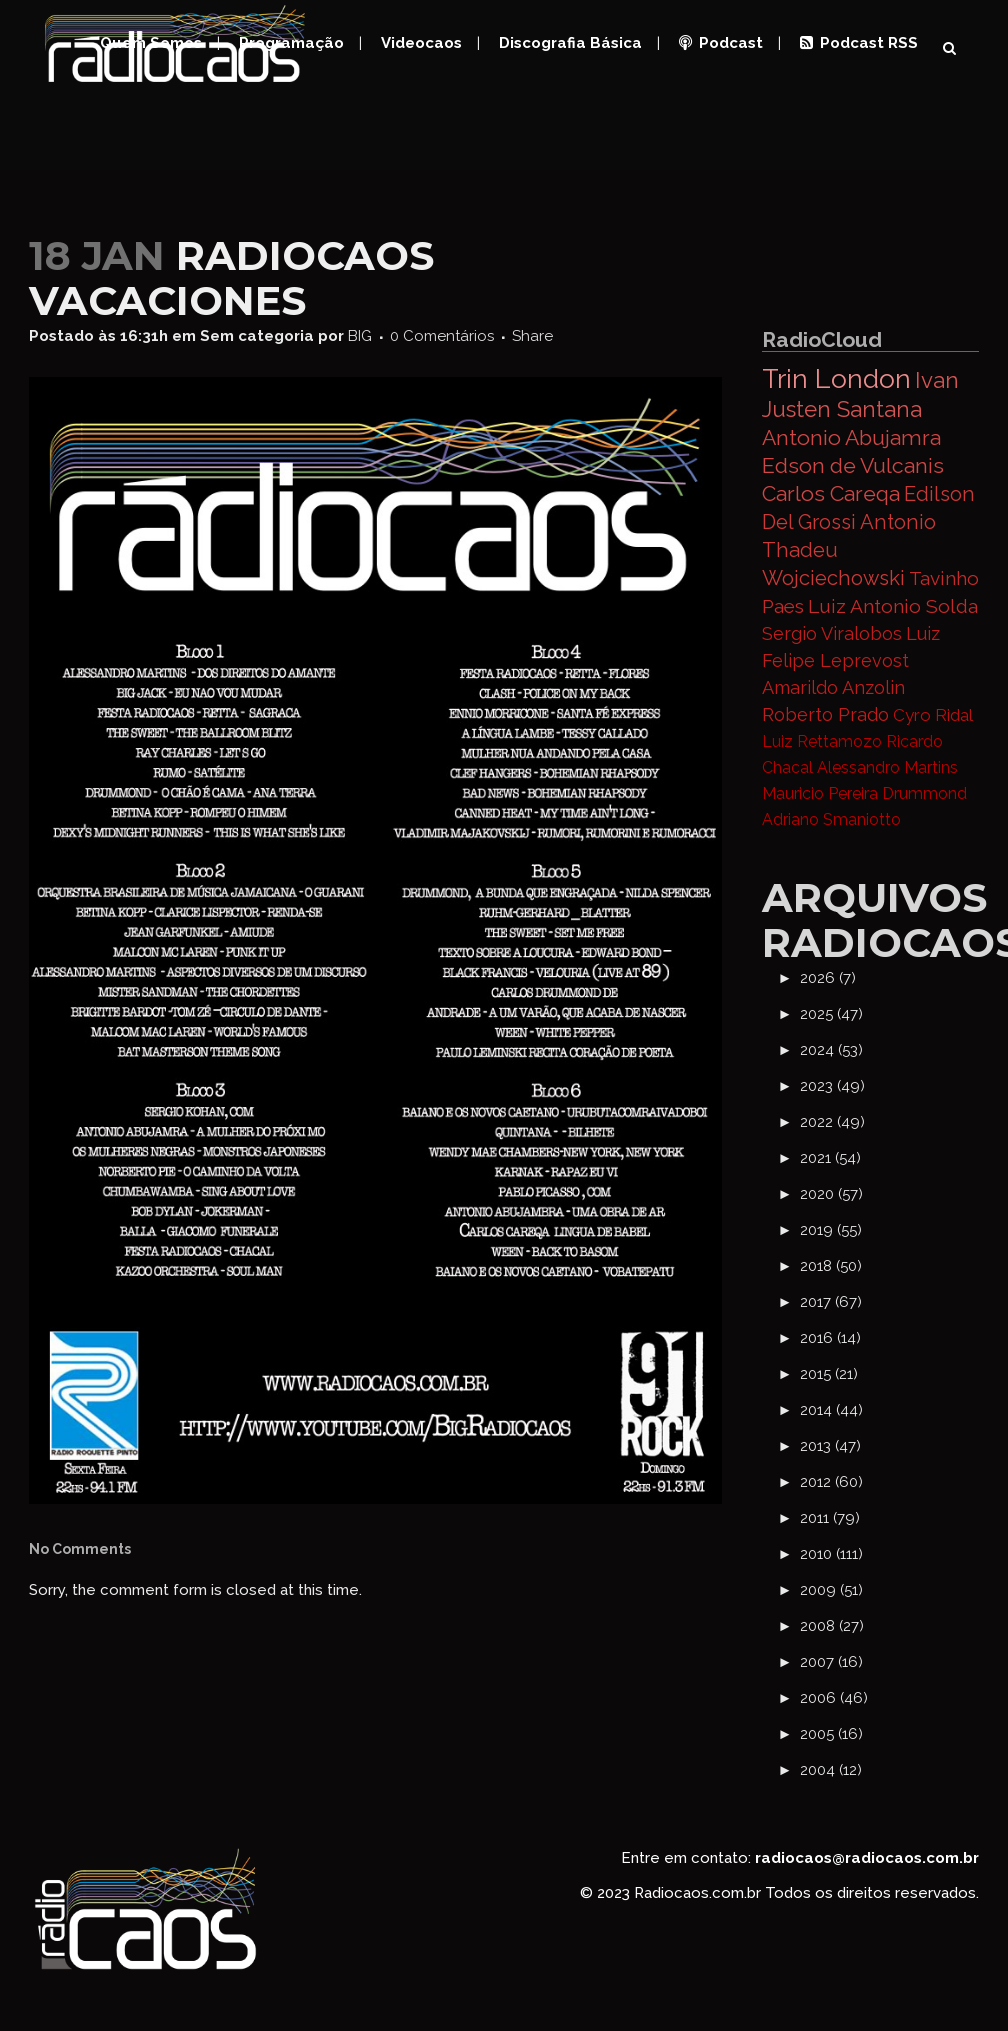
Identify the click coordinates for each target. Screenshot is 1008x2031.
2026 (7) (828, 978)
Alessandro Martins (887, 767)
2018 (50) (831, 1266)
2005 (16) (831, 1734)
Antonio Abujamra (851, 437)
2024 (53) (831, 1050)
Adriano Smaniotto (831, 819)
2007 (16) (831, 1662)
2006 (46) (834, 1698)
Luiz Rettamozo (822, 741)
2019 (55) (831, 1230)
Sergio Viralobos (832, 633)
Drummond (924, 793)
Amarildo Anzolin (833, 687)
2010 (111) (831, 1554)
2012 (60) (831, 1482)
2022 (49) (832, 1122)
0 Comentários (442, 336)
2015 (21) (829, 1374)
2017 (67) (831, 1302)
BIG (360, 336)
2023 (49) (832, 1086)
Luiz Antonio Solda (893, 606)
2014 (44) (831, 1410)
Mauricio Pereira (820, 793)
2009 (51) (831, 1590)
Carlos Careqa (831, 493)
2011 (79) (830, 1518)
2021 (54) (830, 1158)
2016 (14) (830, 1338)
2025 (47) (831, 1014)
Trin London (836, 378)
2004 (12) (831, 1770)
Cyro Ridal (933, 715)
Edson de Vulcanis (853, 465)
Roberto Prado (825, 714)
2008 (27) (832, 1626)
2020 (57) (831, 1194)
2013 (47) (830, 1446)
